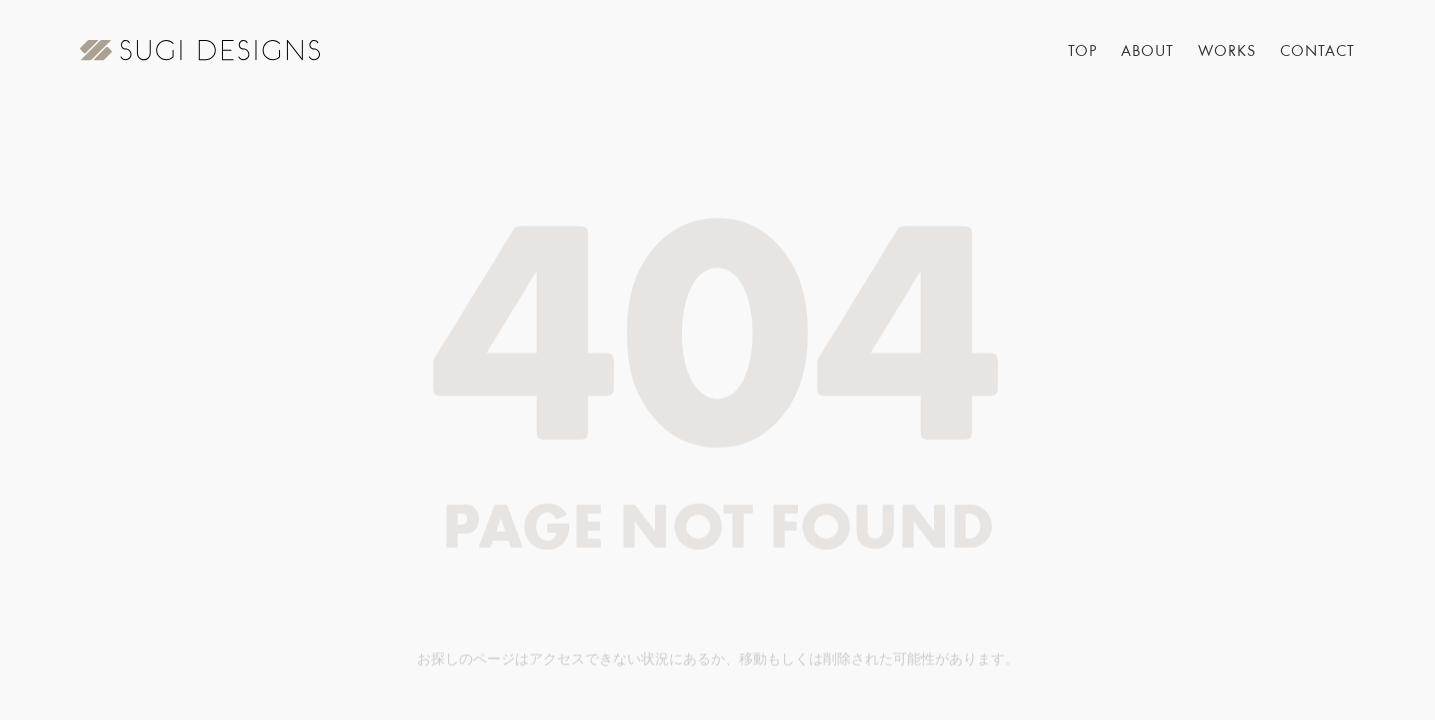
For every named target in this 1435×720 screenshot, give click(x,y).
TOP (1082, 52)
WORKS (1227, 52)
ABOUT (1147, 52)
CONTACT (1317, 52)
